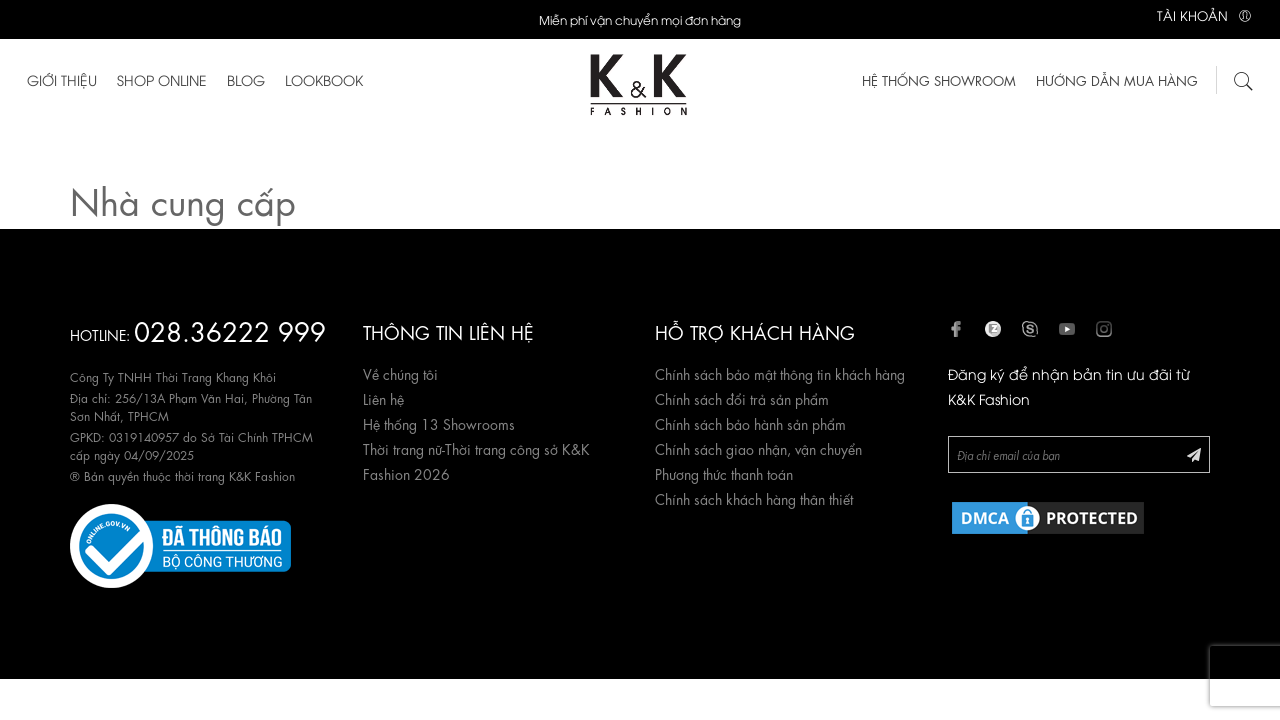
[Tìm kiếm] (1244, 78)
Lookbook (324, 79)
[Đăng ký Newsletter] (1194, 453)
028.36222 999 (230, 329)
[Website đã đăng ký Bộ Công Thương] (180, 542)
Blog (246, 79)
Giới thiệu (62, 79)
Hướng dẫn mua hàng (1117, 79)
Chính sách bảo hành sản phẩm (750, 423)
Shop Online (162, 79)
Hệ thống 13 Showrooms (439, 423)
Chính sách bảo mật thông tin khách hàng (780, 373)
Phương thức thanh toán (724, 473)
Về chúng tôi (400, 373)
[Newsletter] (1079, 454)
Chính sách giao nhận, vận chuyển (758, 448)
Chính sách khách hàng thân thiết (754, 498)
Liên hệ (383, 398)
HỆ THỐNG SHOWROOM (939, 79)
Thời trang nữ (402, 448)
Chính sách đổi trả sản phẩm (742, 398)
